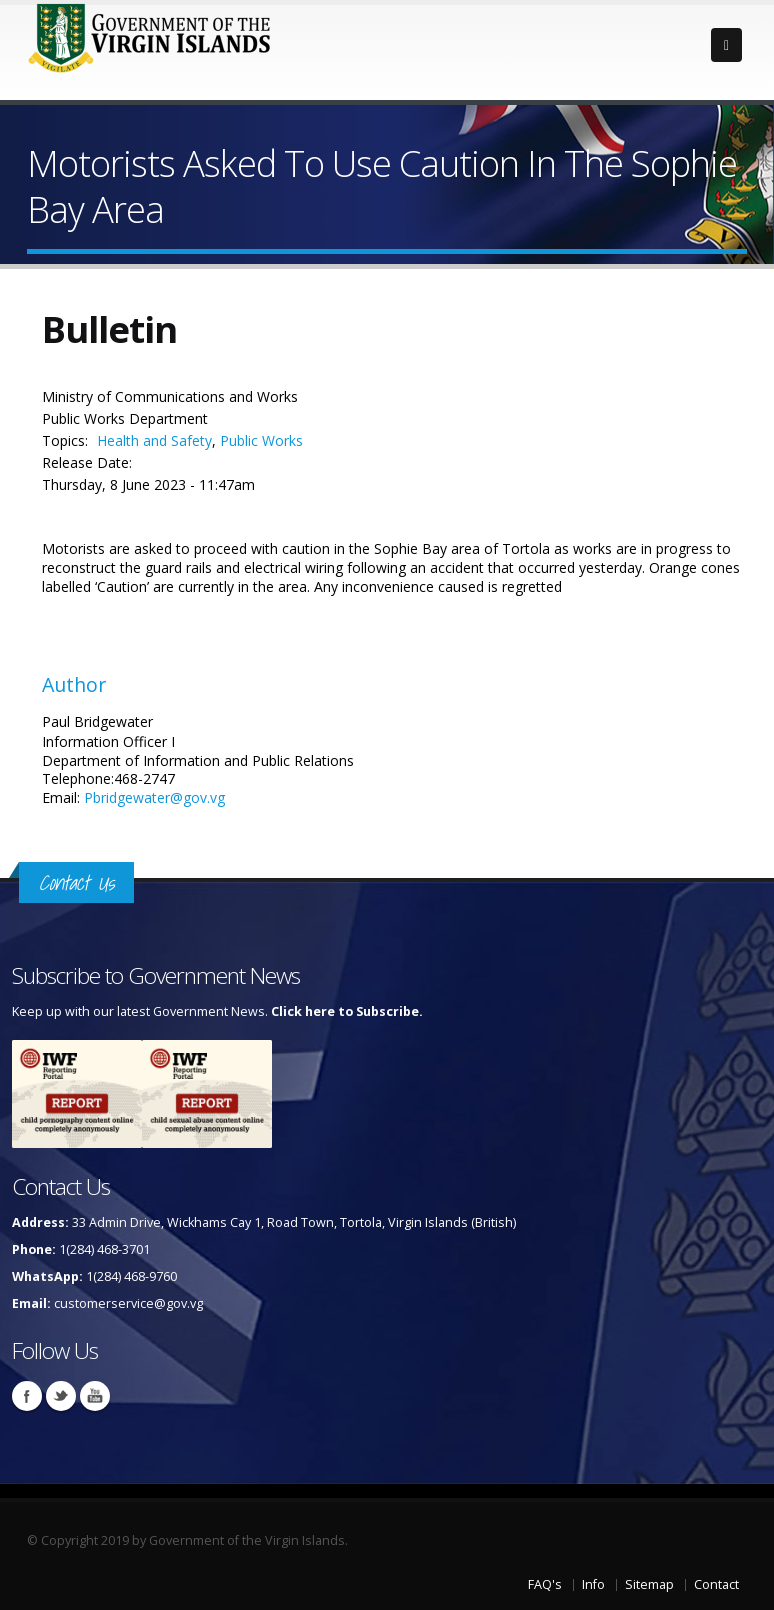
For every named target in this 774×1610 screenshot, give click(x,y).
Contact (716, 1584)
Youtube (95, 1396)
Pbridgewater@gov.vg (154, 797)
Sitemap (649, 1584)
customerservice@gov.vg (128, 1303)
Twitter (61, 1396)
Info (593, 1584)
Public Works (261, 440)
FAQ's (545, 1584)
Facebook (27, 1396)
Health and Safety (154, 440)
